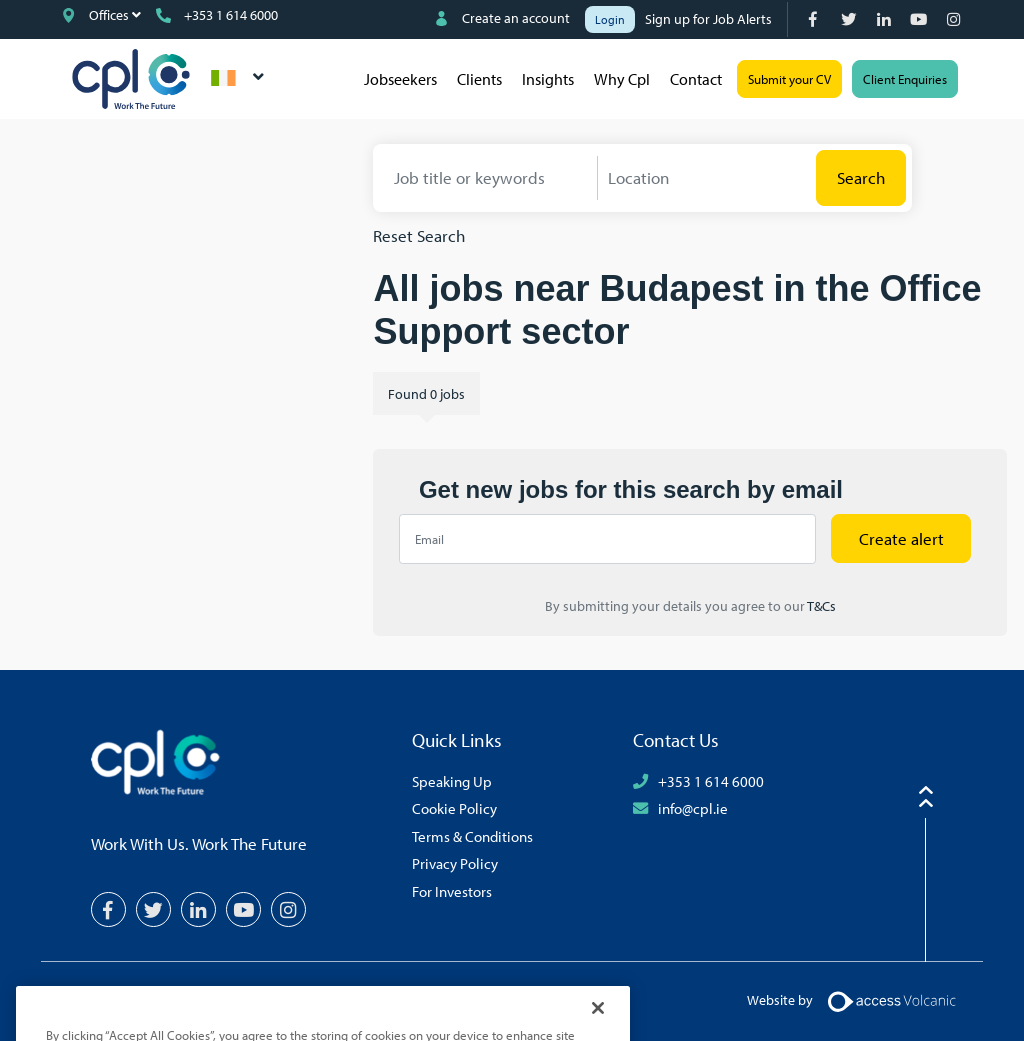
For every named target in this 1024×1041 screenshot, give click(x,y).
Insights (548, 79)
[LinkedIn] (885, 19)
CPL (131, 79)
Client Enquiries (905, 79)
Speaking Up (452, 781)
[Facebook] (815, 19)
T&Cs (820, 606)
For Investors (452, 891)
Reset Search (419, 235)
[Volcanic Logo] (891, 1000)
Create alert (901, 538)
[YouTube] (920, 19)
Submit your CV (789, 79)
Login (610, 19)
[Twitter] (850, 19)
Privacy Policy (455, 863)
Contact (696, 79)
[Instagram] (955, 19)
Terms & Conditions (472, 836)
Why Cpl (622, 79)
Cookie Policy (454, 808)
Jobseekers (400, 79)
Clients (479, 79)
